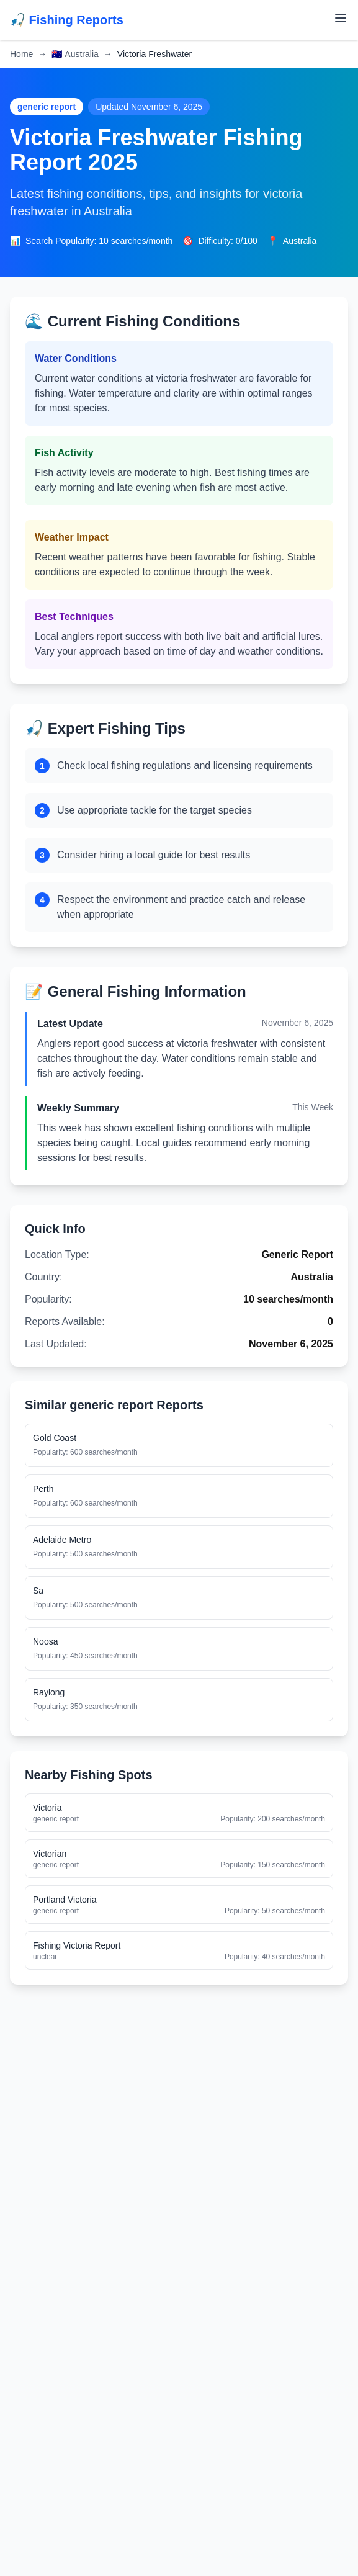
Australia (74, 54)
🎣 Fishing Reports (66, 20)
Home (21, 54)
